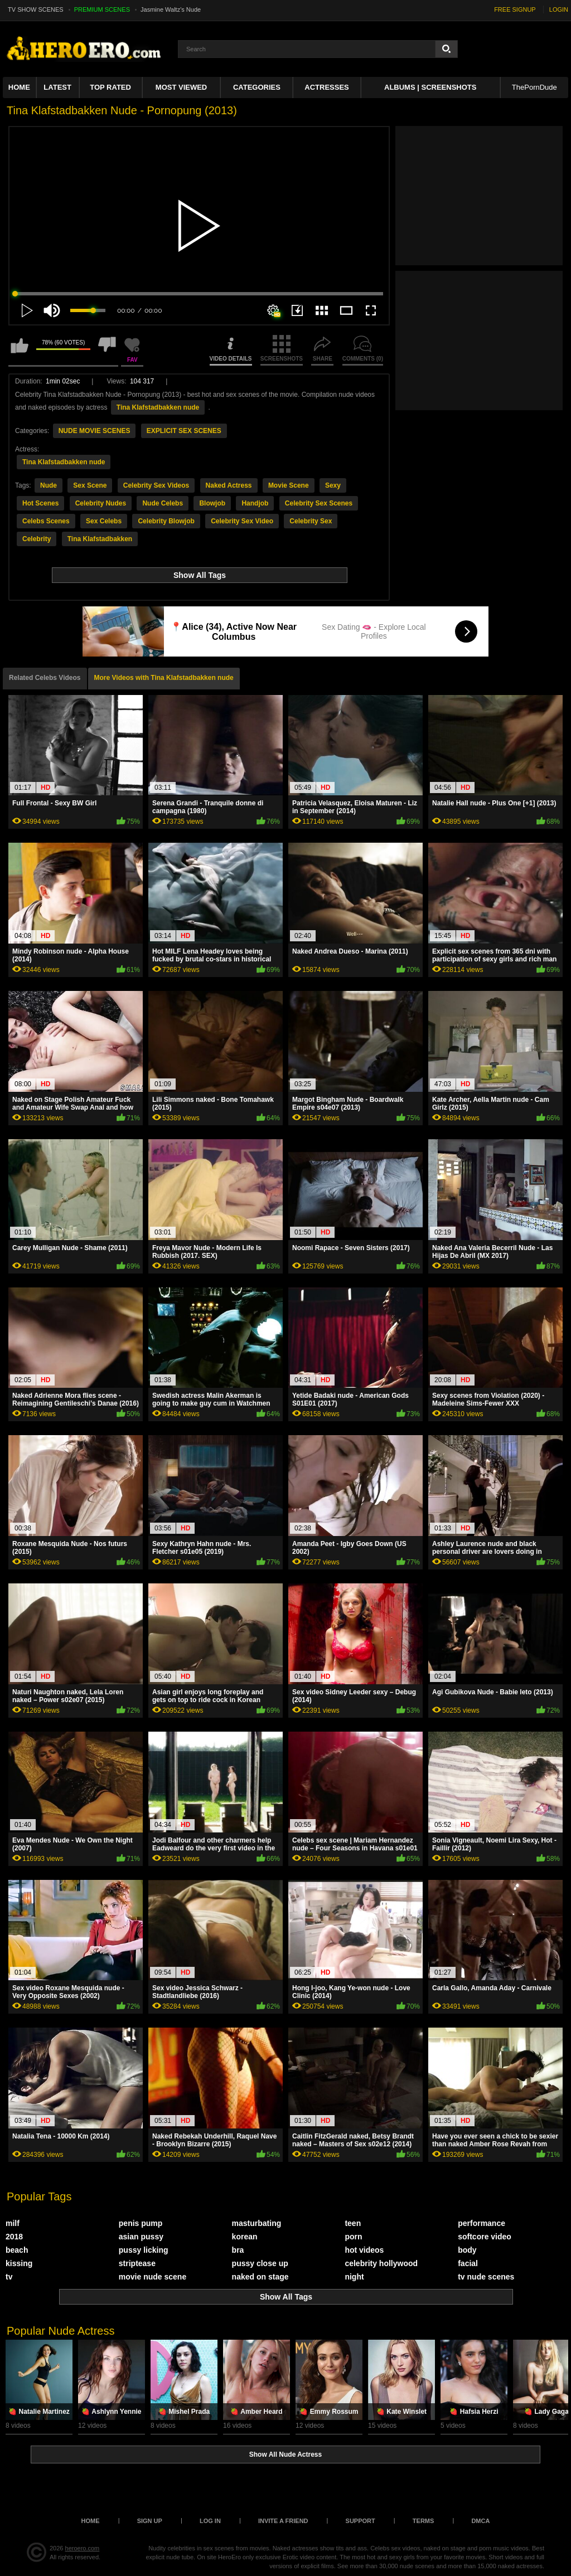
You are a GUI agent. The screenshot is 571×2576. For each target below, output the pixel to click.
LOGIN (558, 9)
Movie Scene (288, 485)
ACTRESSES (326, 87)
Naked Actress (229, 485)
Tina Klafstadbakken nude (158, 407)
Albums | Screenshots (430, 87)
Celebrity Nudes (100, 503)
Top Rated (110, 87)
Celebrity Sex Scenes (318, 503)
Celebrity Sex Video (242, 521)
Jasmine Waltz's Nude (171, 9)
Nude (48, 485)
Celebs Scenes (46, 521)
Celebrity (36, 539)
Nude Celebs (162, 503)
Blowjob (212, 503)
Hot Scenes (40, 503)
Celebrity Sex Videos (156, 485)
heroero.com (82, 2548)
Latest (57, 87)
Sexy (333, 485)
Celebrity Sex (310, 521)
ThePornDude (534, 87)
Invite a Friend (283, 2520)
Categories (256, 87)
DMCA (480, 2520)
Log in (210, 2520)
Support (360, 2520)
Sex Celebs (104, 521)
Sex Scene (90, 485)
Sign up (149, 2520)
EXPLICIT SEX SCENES (184, 431)
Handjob (254, 503)
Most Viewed (181, 87)
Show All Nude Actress (285, 2454)
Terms (423, 2520)
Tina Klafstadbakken (99, 539)
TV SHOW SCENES (36, 9)
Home (19, 87)
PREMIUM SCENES (102, 9)
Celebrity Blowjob (166, 521)
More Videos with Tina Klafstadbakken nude (164, 678)
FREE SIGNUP (515, 9)
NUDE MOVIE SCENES (94, 431)
